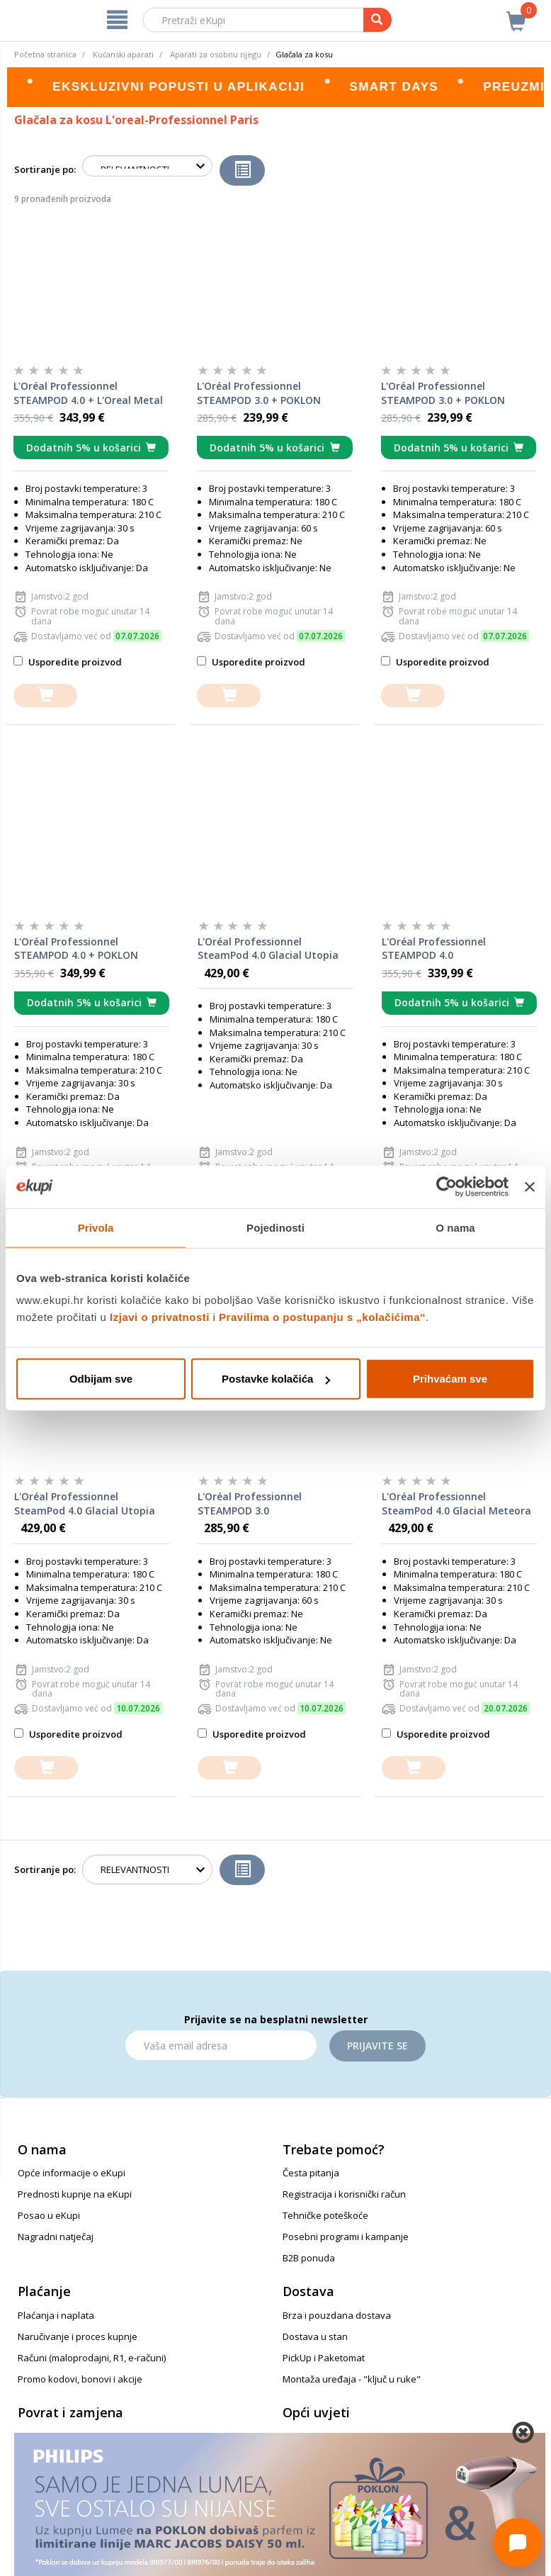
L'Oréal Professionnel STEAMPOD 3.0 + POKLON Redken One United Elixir (443, 393)
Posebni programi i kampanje (346, 2236)
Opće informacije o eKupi (71, 2172)
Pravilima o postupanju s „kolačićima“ (322, 1317)
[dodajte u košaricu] (45, 695)
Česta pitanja (311, 2172)
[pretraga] (377, 20)
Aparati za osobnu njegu (215, 54)
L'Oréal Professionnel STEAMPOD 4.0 (434, 948)
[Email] (221, 2045)
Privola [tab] (96, 1227)
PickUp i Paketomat (324, 2357)
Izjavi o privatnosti (160, 1317)
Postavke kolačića (276, 1379)
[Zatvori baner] (530, 1186)
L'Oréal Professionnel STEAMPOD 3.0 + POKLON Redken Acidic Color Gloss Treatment (259, 393)
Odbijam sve (100, 1379)
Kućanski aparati (123, 54)
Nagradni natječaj (55, 2236)
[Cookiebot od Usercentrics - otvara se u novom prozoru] (447, 1186)
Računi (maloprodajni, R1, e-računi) (92, 2357)
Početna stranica (45, 54)
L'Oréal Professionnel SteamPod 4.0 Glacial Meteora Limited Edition (456, 1504)
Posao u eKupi (49, 2215)
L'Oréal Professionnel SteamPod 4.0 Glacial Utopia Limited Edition (84, 1504)
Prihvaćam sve (450, 1379)
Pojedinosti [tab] (275, 1227)
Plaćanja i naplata (56, 2315)
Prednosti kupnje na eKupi (75, 2194)
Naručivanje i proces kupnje (77, 2336)
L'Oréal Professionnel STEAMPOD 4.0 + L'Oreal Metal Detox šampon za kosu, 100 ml (89, 393)
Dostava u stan (315, 2336)
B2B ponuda (309, 2257)
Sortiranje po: (45, 169)
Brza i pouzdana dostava (337, 2315)
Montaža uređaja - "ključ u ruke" (352, 2379)
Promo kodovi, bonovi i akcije (80, 2379)
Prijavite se (377, 2045)
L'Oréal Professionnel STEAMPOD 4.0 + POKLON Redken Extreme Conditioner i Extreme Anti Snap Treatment (89, 949)
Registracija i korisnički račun (344, 2194)
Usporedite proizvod (67, 662)
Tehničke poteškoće (325, 2215)
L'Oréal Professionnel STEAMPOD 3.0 (250, 1503)
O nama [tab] (455, 1227)
